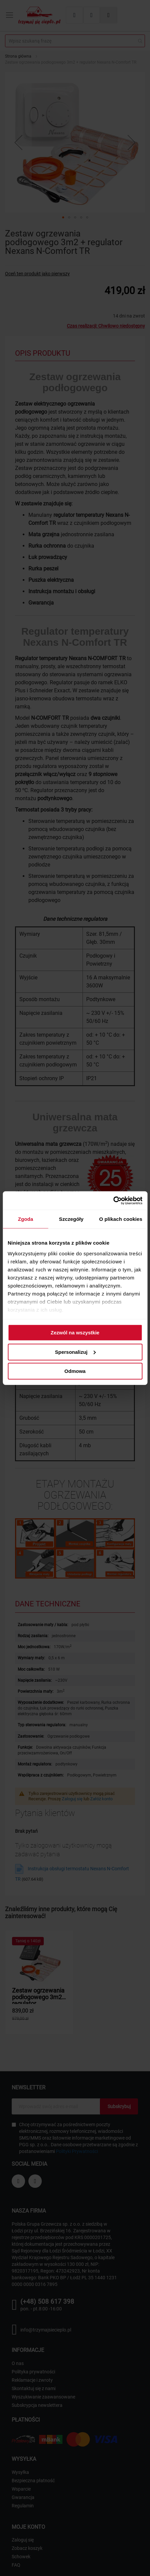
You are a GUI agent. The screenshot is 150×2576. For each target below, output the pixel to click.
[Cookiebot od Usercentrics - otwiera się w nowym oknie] (113, 1200)
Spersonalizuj (75, 1351)
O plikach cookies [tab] (120, 1219)
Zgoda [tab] (25, 1219)
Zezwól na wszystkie (75, 1332)
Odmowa (75, 1371)
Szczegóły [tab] (71, 1219)
